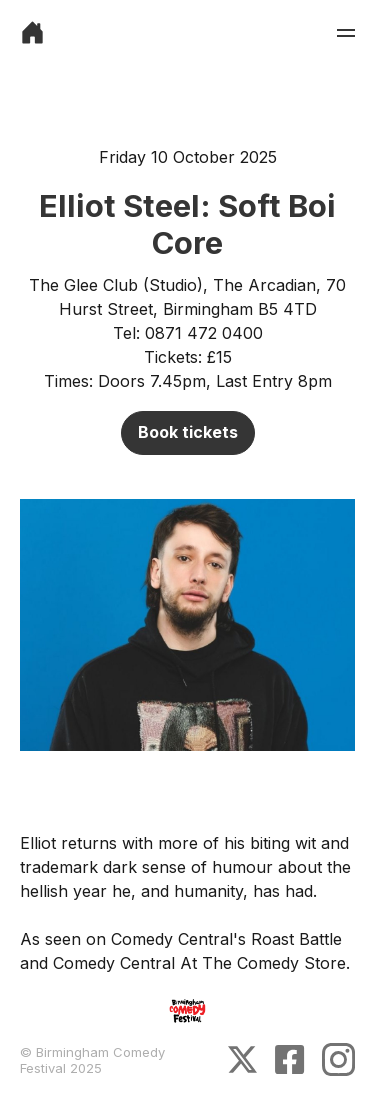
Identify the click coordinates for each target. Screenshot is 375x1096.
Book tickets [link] (188, 432)
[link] (32, 32)
